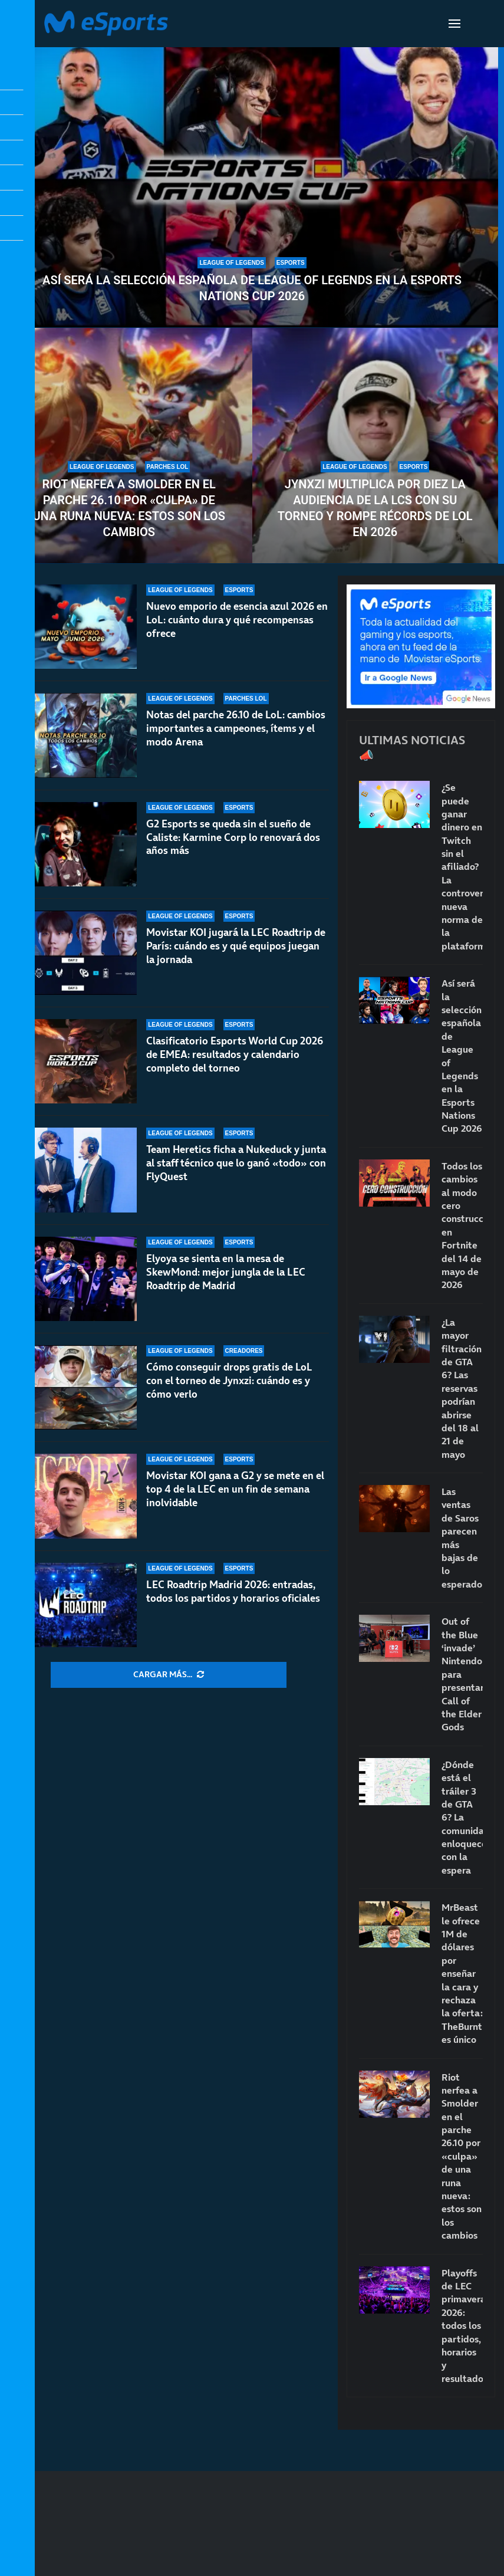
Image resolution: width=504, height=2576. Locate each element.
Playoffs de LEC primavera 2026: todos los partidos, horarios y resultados (462, 2325)
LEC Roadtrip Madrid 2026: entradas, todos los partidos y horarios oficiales (233, 1591)
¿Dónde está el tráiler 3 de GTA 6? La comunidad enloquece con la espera (462, 1817)
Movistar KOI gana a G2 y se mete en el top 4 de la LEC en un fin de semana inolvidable (235, 1489)
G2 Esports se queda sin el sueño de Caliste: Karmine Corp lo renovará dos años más (233, 837)
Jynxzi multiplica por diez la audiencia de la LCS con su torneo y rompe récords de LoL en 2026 (375, 508)
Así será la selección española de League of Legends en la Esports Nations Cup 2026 (252, 288)
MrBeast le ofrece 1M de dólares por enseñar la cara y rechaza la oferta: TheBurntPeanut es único (462, 1973)
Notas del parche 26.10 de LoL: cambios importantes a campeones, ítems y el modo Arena (235, 728)
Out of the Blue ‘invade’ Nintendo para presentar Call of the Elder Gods (462, 1674)
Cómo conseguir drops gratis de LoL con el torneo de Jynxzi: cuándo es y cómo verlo (229, 1380)
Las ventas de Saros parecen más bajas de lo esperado (462, 1538)
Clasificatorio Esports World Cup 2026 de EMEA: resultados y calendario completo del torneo (234, 1054)
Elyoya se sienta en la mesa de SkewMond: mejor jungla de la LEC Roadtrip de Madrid (225, 1272)
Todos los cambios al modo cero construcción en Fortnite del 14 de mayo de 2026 (462, 1225)
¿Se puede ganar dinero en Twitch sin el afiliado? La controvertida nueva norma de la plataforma (462, 866)
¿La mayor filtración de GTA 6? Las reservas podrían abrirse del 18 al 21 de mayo (462, 1388)
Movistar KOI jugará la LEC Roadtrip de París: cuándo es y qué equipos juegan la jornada (235, 946)
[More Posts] (168, 1675)
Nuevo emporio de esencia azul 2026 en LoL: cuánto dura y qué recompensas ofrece (237, 619)
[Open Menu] (454, 23)
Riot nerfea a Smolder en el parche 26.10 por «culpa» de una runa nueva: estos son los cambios (128, 508)
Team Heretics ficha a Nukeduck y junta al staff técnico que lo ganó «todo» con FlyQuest (236, 1163)
